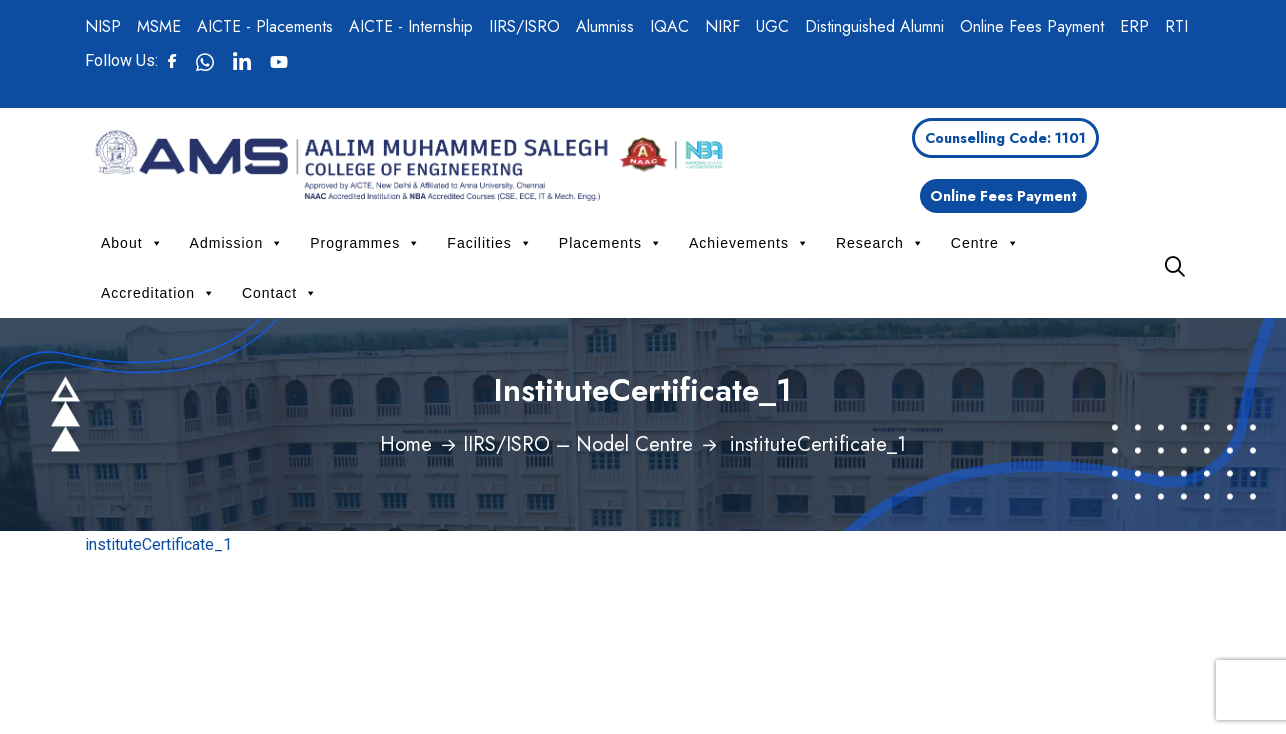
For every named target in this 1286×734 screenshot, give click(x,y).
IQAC (669, 26)
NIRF (722, 26)
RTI (1176, 26)
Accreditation (158, 293)
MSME (159, 26)
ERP (1134, 26)
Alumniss (605, 26)
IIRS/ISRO (524, 26)
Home (406, 444)
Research (880, 243)
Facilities (489, 243)
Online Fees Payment (1032, 26)
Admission (237, 243)
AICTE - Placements (265, 26)
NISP (103, 26)
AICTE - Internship (411, 26)
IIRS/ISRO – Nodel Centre (578, 444)
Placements (611, 243)
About (132, 243)
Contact (280, 293)
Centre (985, 243)
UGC (772, 26)
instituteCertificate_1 (158, 544)
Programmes (365, 243)
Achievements (749, 243)
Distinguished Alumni (874, 26)
